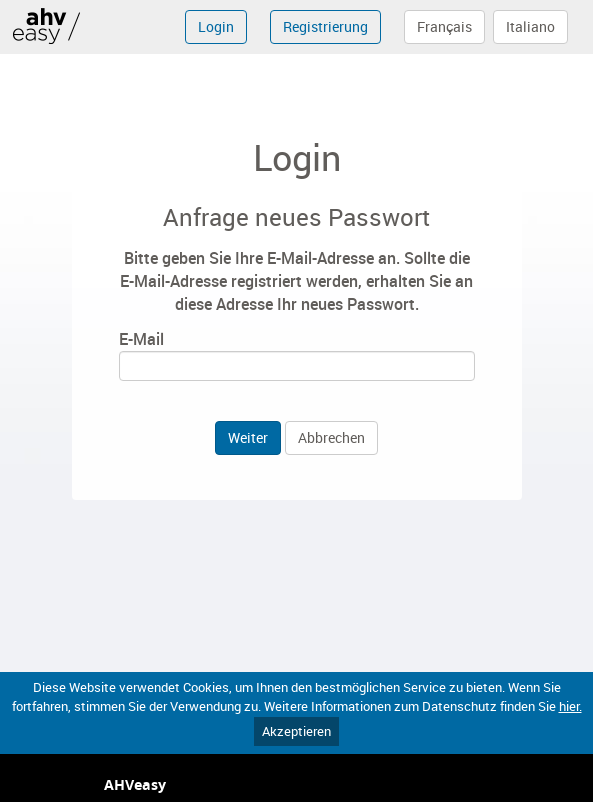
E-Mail (141, 339)
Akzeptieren (296, 731)
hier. (570, 706)
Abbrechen (331, 437)
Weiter (248, 437)
